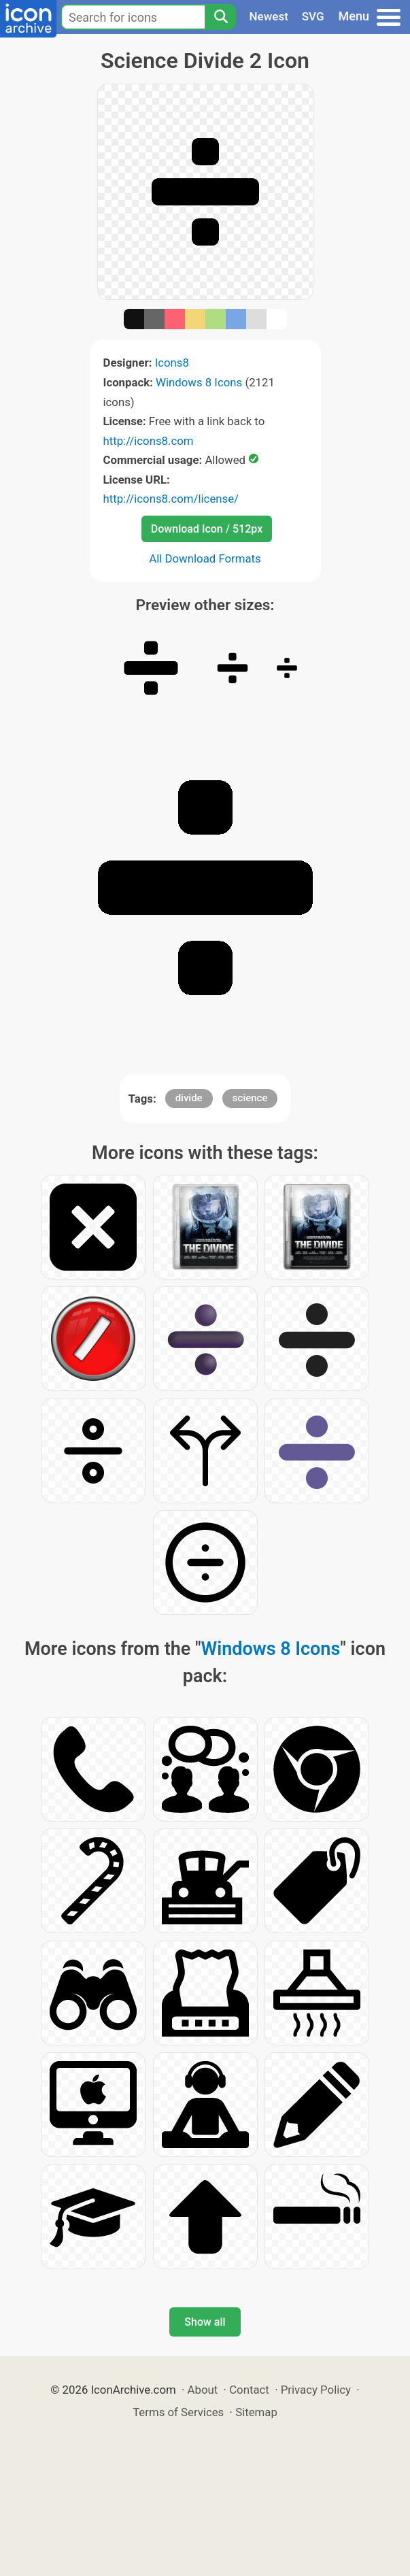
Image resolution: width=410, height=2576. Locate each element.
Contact (249, 2389)
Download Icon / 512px (206, 528)
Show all (204, 2321)
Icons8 (172, 362)
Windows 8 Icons (199, 382)
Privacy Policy (316, 2389)
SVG (313, 16)
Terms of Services (178, 2412)
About (203, 2389)
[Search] (220, 17)
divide (189, 1098)
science (250, 1098)
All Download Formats (205, 558)
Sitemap (256, 2412)
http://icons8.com (148, 441)
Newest (269, 16)
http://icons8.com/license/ (171, 498)
